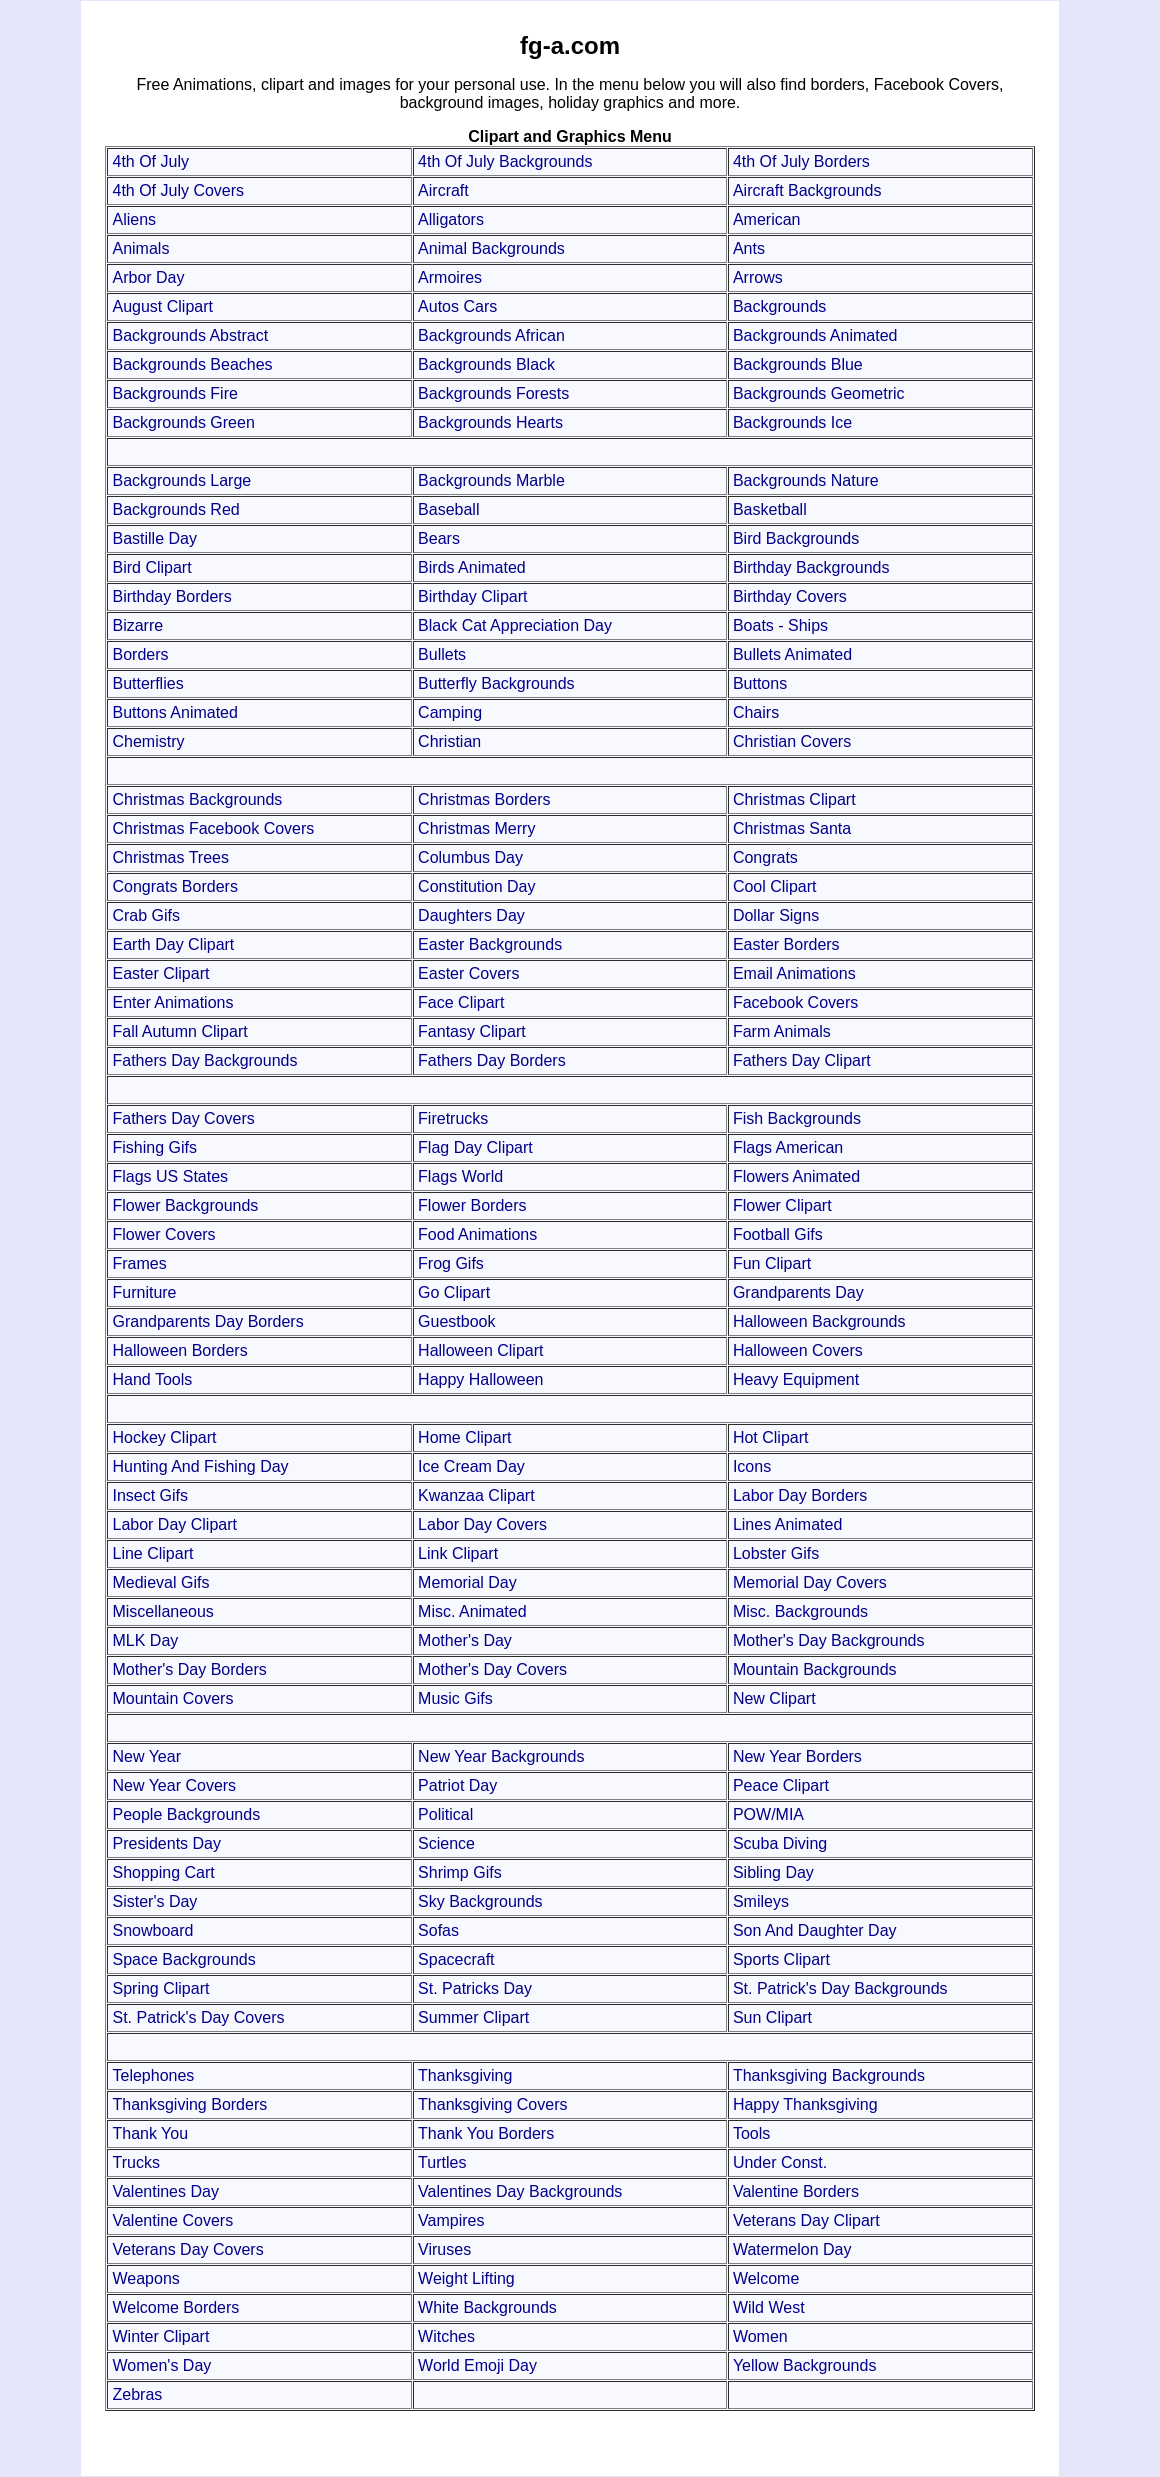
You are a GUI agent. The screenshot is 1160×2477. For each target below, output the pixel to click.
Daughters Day (471, 915)
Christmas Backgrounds (197, 799)
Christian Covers (792, 741)
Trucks (135, 2162)
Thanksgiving (465, 2075)
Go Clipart (454, 1292)
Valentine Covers (172, 2220)
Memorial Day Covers (810, 1582)
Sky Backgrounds (480, 1901)
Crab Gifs (146, 915)
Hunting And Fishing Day (200, 1466)
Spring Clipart (160, 1988)
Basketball (770, 509)
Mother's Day (465, 1640)
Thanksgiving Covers (492, 2104)
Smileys (761, 1901)
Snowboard (152, 1930)
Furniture (144, 1292)
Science (446, 1843)
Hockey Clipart (164, 1437)
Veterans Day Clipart (806, 2220)
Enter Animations (172, 1002)
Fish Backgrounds (797, 1118)
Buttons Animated (174, 712)
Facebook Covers (795, 1002)
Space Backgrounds (183, 1959)
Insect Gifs (150, 1495)
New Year (146, 1756)
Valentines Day (165, 2191)
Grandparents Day (798, 1292)
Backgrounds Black (486, 364)
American (767, 219)
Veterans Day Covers (187, 2249)
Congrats (765, 857)
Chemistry (148, 741)
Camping (450, 712)
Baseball (448, 509)
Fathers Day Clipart (802, 1060)
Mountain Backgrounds (815, 1669)
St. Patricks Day (475, 1988)
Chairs (756, 712)
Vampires (451, 2220)
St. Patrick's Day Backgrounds (840, 1988)
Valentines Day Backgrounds (520, 2191)
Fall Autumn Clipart (179, 1031)
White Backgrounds (487, 2307)
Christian (449, 741)
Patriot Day (457, 1785)
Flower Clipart (782, 1205)
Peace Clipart (781, 1785)
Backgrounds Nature (806, 480)
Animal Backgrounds (491, 248)
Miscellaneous (162, 1611)
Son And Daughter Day (815, 1930)
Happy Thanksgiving (805, 2104)
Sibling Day (773, 1872)
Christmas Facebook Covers (213, 828)
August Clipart (162, 306)
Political (445, 1814)
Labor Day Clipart (174, 1524)
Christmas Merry (476, 828)
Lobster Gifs (776, 1553)
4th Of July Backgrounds (505, 161)
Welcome (766, 2278)
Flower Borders (472, 1205)
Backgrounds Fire (174, 393)
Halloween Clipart (480, 1350)
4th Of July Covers (178, 190)
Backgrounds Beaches (192, 364)
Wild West (769, 2307)
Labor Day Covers (482, 1524)
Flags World (460, 1176)
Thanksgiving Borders (189, 2104)
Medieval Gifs (160, 1582)
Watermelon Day (792, 2249)
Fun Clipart (772, 1263)
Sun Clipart (772, 2017)
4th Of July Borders (801, 161)
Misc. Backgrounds (800, 1611)
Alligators (451, 219)
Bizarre (137, 625)
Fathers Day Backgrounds (204, 1060)
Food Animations (477, 1234)
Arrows (758, 277)
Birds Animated (472, 567)
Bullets (442, 654)
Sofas (438, 1930)
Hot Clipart (771, 1437)
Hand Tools (152, 1379)
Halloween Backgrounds (819, 1321)
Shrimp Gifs (460, 1872)
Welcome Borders (175, 2307)
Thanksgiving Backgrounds (829, 2075)
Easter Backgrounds (490, 944)
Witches (446, 2336)
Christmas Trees (170, 857)
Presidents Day (166, 1843)
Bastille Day (154, 538)
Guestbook (456, 1321)
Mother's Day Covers (492, 1669)
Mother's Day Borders (189, 1669)
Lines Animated (787, 1524)
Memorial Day (467, 1582)
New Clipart (774, 1698)
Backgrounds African (491, 335)
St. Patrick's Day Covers (198, 2017)
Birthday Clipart (472, 596)
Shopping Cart (163, 1872)
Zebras (137, 2394)
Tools (751, 2133)
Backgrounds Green (183, 422)
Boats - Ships (780, 625)
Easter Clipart (160, 973)
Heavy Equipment (796, 1379)
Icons (752, 1466)
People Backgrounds (186, 1814)
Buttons (760, 683)
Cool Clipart (775, 886)
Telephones (153, 2075)
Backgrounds (779, 306)
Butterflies (147, 683)
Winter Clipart (160, 2336)
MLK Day (145, 1640)
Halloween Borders (179, 1350)
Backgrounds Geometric (819, 393)
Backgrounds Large (181, 480)
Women (760, 2336)
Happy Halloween (480, 1379)
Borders (140, 654)
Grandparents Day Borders (207, 1321)
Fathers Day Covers (183, 1118)
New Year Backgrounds (501, 1756)
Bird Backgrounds (796, 538)
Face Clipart (461, 1002)
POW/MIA (768, 1814)
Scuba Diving (780, 1843)
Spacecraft (456, 1959)
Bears (439, 538)
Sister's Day (154, 1901)
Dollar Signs (776, 915)
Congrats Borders (174, 886)
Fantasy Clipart (472, 1031)
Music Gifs (455, 1698)
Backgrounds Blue (798, 364)
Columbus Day (470, 857)
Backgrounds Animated (815, 335)
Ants (749, 248)
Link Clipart (458, 1553)
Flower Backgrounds (185, 1205)
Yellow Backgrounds (805, 2365)
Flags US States (170, 1176)
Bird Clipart (151, 567)
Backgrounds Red (175, 509)
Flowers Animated (796, 1176)
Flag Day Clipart (475, 1147)
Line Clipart (152, 1553)
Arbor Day (148, 277)
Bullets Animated (792, 654)
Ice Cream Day (471, 1466)
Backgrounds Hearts (490, 422)
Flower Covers (163, 1234)
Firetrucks (453, 1118)
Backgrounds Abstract (190, 335)
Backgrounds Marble (491, 480)
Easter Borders (786, 944)
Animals (140, 248)
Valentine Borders (796, 2191)
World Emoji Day (477, 2365)
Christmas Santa (792, 828)
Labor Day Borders (800, 1495)
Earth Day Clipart (173, 944)
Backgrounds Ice (792, 422)
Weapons (145, 2278)
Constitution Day (476, 886)
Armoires (450, 277)
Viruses (444, 2249)
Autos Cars (457, 306)
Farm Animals (782, 1031)
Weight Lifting (466, 2278)
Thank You (150, 2133)
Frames (139, 1263)
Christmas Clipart (794, 799)
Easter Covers (468, 973)
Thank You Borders (486, 2133)
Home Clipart (464, 1437)
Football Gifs (778, 1234)
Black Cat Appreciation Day (515, 625)
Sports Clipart (781, 1959)
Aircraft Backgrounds (807, 190)
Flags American (788, 1147)
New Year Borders (797, 1756)
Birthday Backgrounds (811, 567)
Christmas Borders (484, 799)
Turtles (442, 2162)
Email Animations (794, 973)
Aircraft (443, 190)
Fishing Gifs (154, 1147)
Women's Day (161, 2365)
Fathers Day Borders (492, 1060)
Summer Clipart (473, 2017)
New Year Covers (174, 1785)
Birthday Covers (790, 596)
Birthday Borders (171, 596)
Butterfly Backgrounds (496, 683)
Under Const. (780, 2162)
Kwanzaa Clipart (476, 1495)
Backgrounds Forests (493, 393)
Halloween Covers (798, 1350)
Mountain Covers (172, 1698)
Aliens (134, 219)
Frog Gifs (451, 1263)
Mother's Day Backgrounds (829, 1640)
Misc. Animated (472, 1611)
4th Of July (150, 161)
